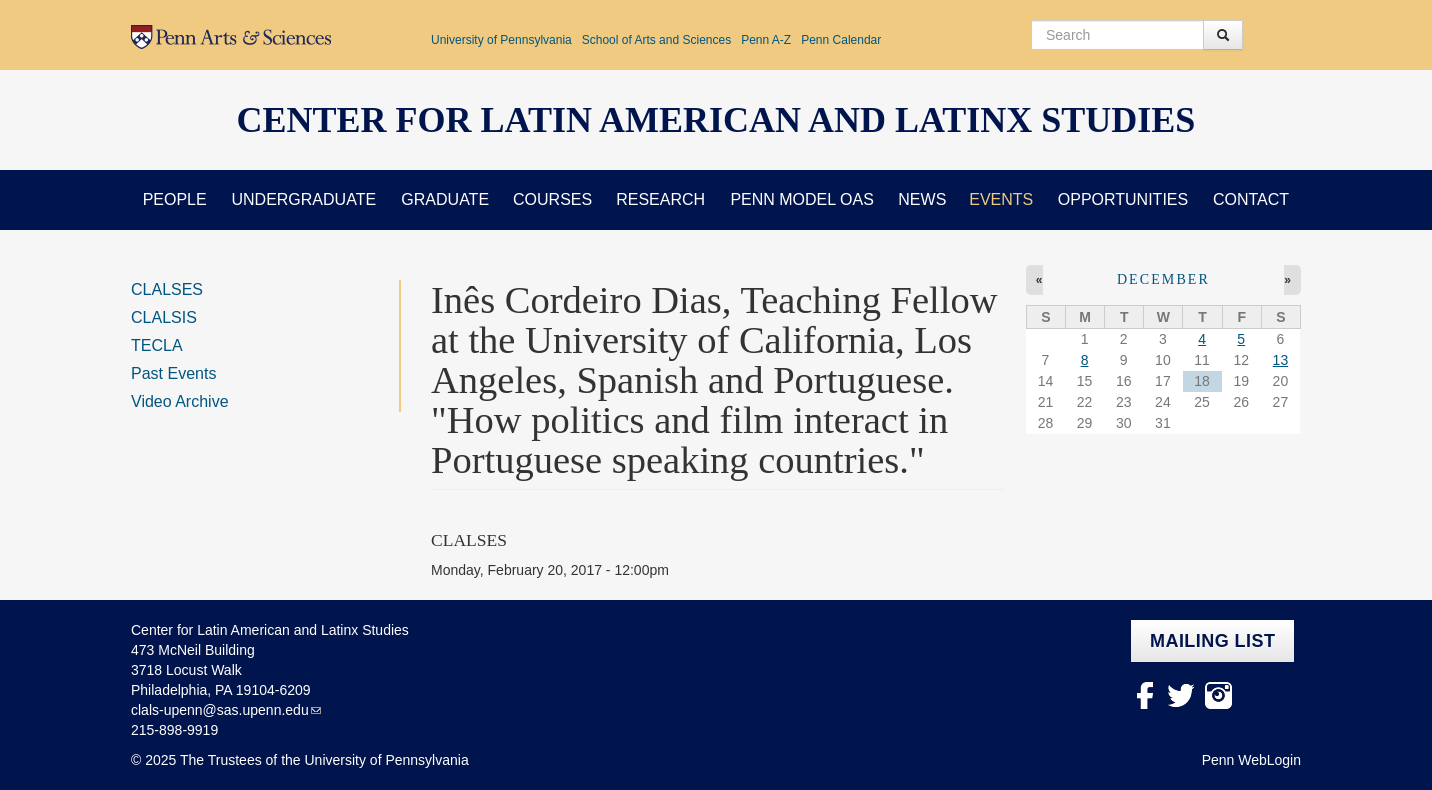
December (1163, 279)
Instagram (1218, 695)
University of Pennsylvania (501, 40)
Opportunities (1123, 199)
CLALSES (167, 289)
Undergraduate (303, 199)
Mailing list (1212, 641)
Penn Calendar (841, 40)
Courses (552, 199)
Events (1001, 199)
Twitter (1181, 695)
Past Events (173, 373)
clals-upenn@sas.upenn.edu (220, 710)
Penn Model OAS (801, 199)
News (922, 199)
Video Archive (180, 401)
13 (1281, 360)
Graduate (445, 199)
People (175, 199)
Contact (1251, 199)
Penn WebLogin (1251, 760)
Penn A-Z (766, 40)
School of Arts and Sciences (656, 40)
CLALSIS (164, 317)
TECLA (157, 345)
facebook (1144, 695)
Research (660, 199)
